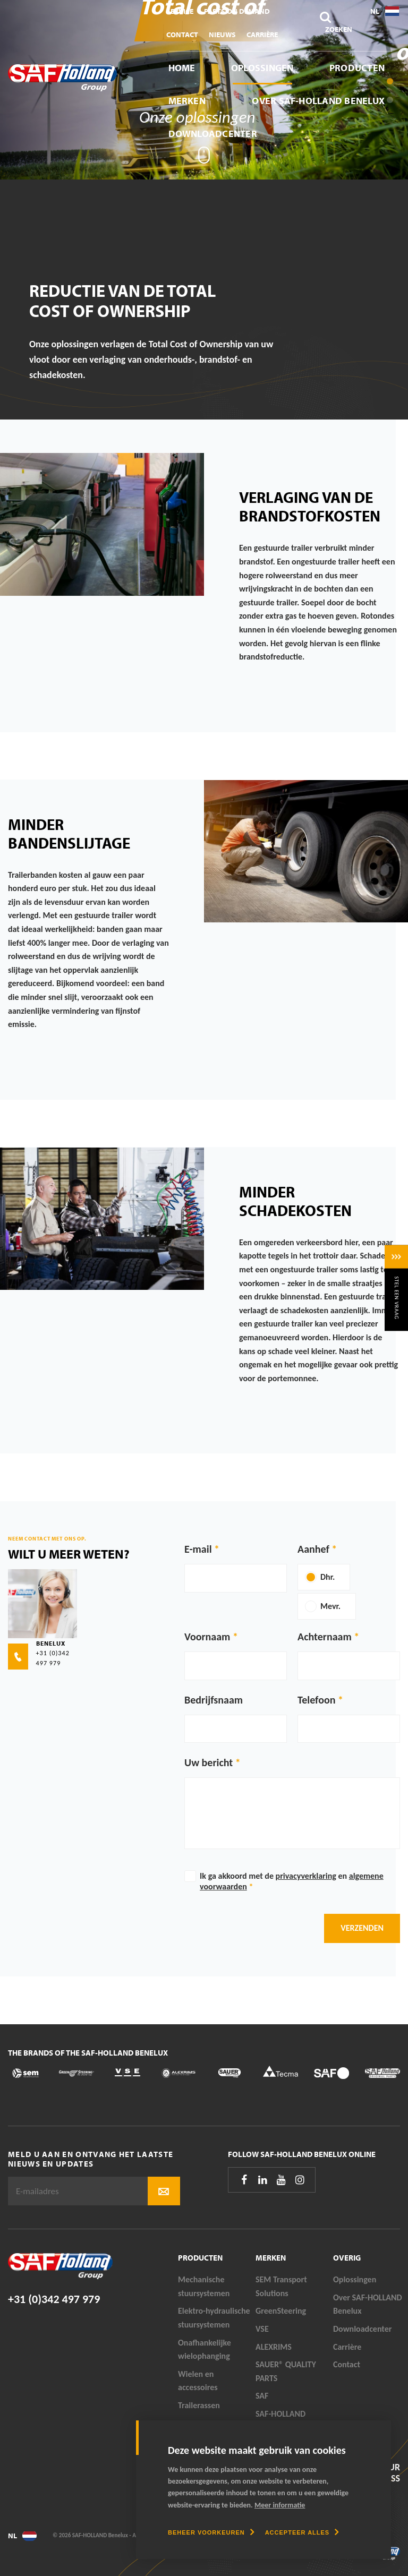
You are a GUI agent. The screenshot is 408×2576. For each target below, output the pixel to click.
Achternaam (325, 1636)
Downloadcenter (212, 133)
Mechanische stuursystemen (204, 2286)
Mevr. (330, 1606)
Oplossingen (262, 68)
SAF (262, 2396)
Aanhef (313, 1549)
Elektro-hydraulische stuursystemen (214, 2318)
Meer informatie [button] (279, 2505)
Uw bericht (208, 1762)
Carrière (262, 34)
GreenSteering (281, 2311)
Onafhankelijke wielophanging (204, 2349)
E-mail (197, 1549)
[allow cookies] (302, 2532)
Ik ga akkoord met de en (292, 1881)
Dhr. (327, 1577)
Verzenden (362, 1928)
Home (182, 68)
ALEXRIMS (274, 2347)
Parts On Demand (237, 11)
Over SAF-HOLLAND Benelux (318, 101)
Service (179, 11)
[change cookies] (211, 2532)
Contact (182, 34)
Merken (187, 101)
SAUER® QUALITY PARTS (286, 2371)
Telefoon (316, 1699)
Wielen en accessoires (198, 2381)
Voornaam (207, 1636)
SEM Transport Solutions (281, 2286)
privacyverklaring (306, 1876)
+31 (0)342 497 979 (54, 2299)
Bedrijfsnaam (213, 1699)
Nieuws (222, 34)
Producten (357, 68)
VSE (262, 2329)
